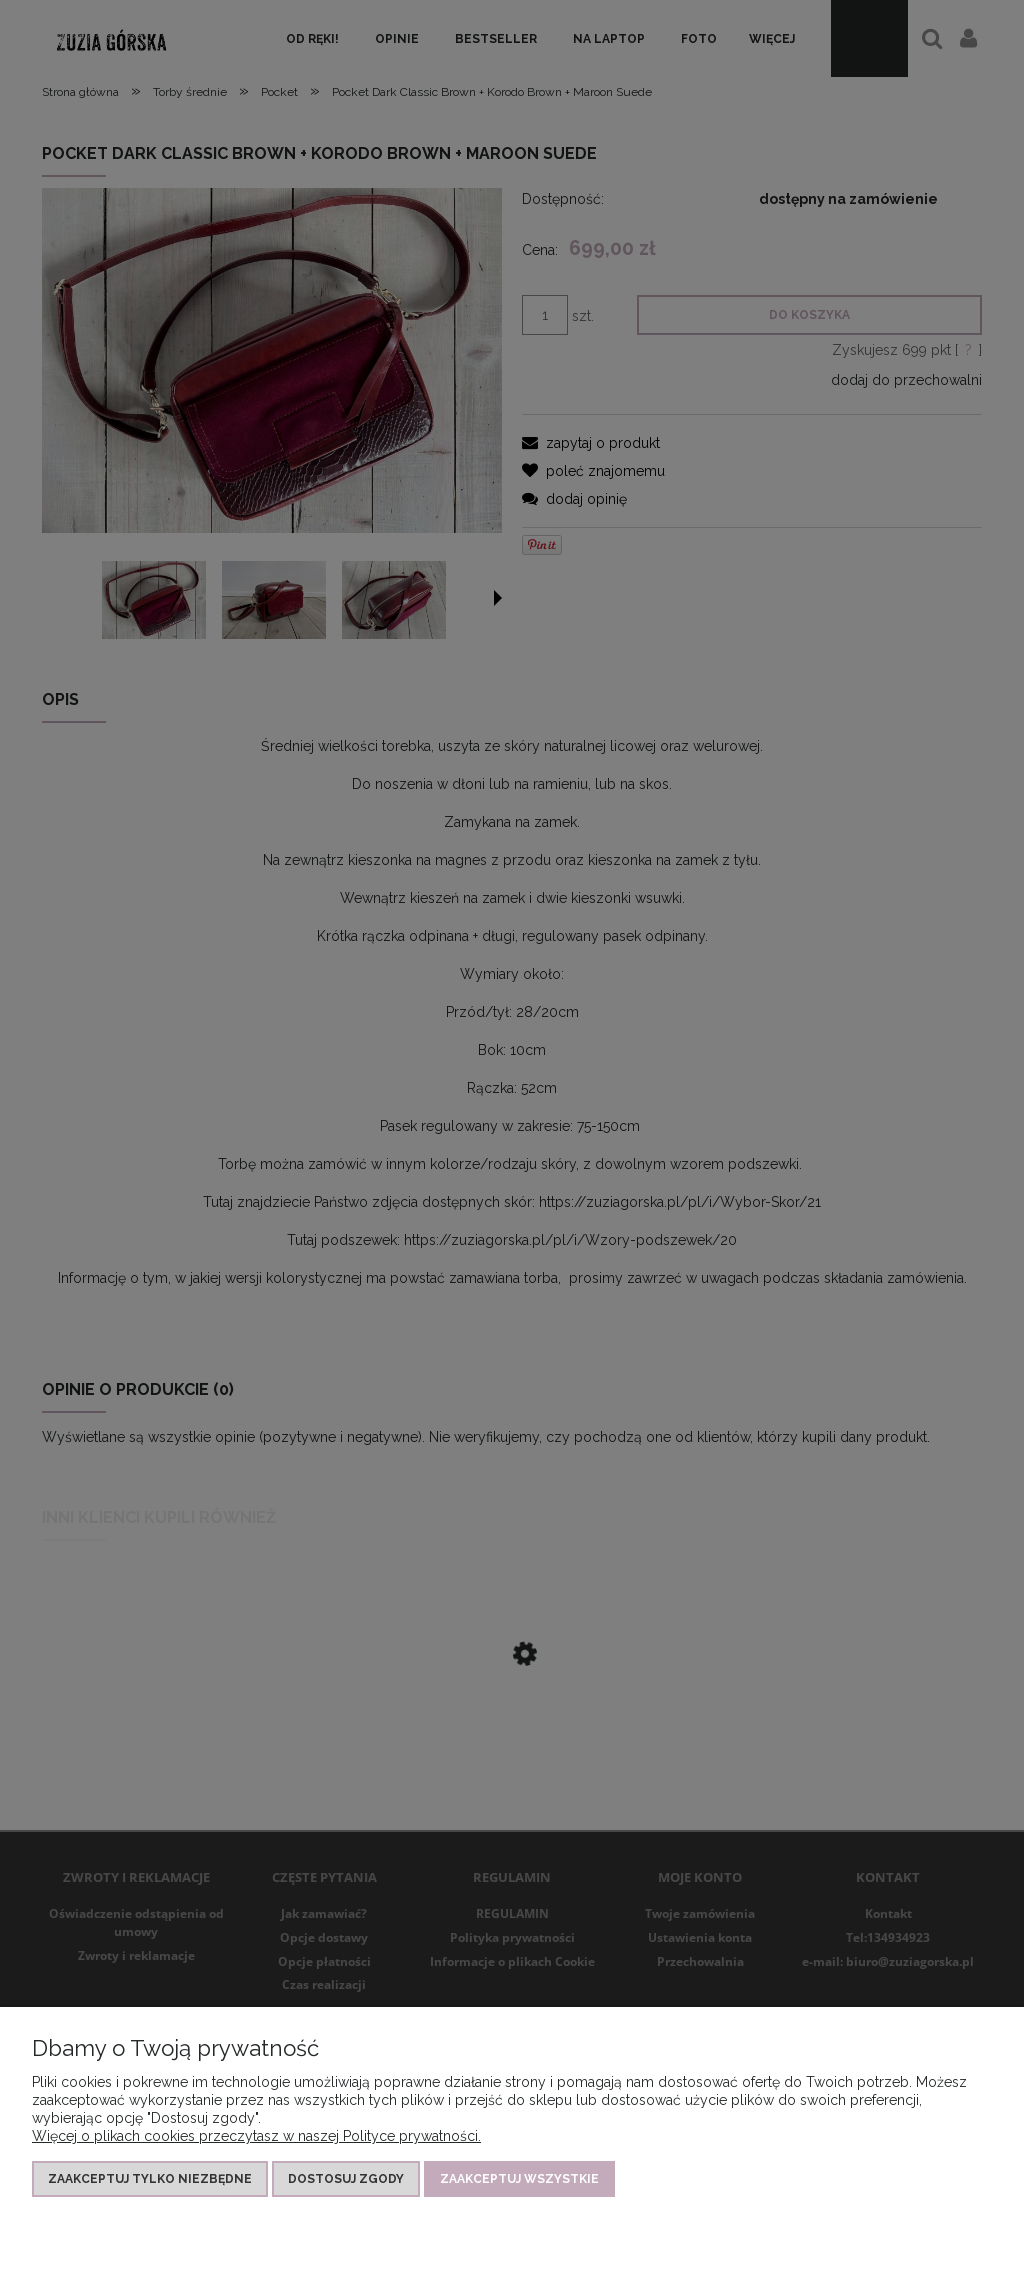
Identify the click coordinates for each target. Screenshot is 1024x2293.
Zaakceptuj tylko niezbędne (150, 2179)
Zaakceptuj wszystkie (519, 2179)
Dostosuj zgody (346, 2179)
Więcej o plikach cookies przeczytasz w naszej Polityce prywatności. (256, 2136)
